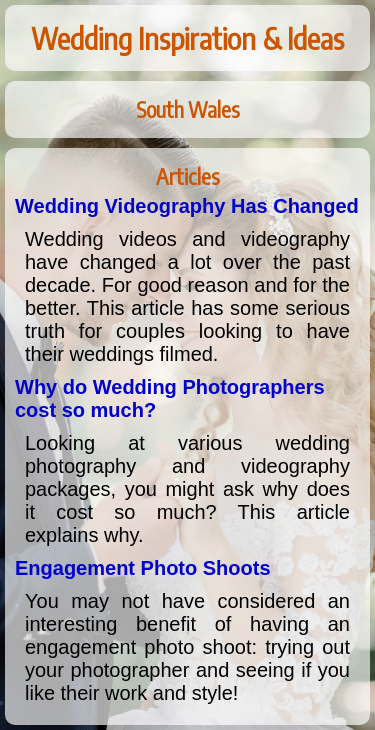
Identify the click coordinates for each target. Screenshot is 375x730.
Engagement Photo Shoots (143, 568)
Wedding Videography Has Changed (187, 206)
